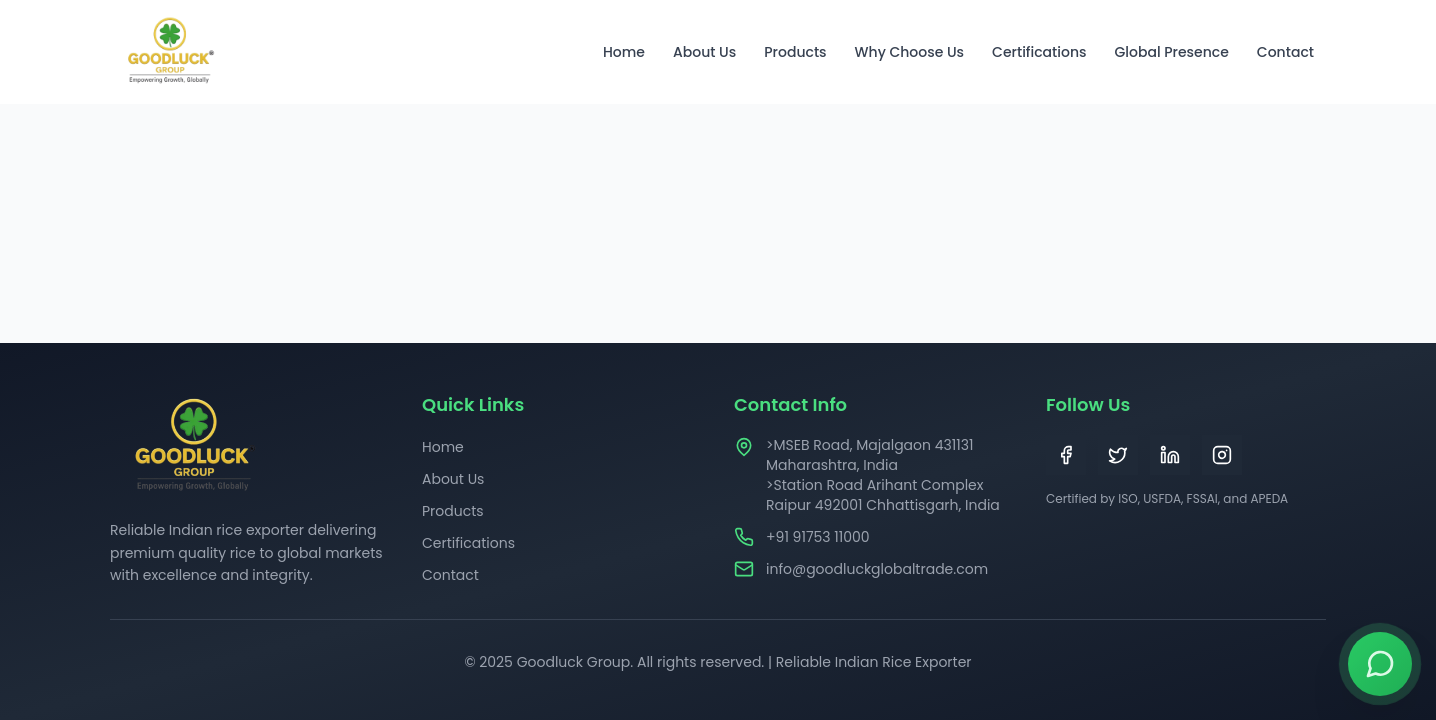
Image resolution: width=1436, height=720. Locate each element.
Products (795, 52)
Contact (1285, 52)
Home (624, 52)
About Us (704, 52)
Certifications (1039, 52)
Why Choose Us (910, 52)
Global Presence (1171, 52)
